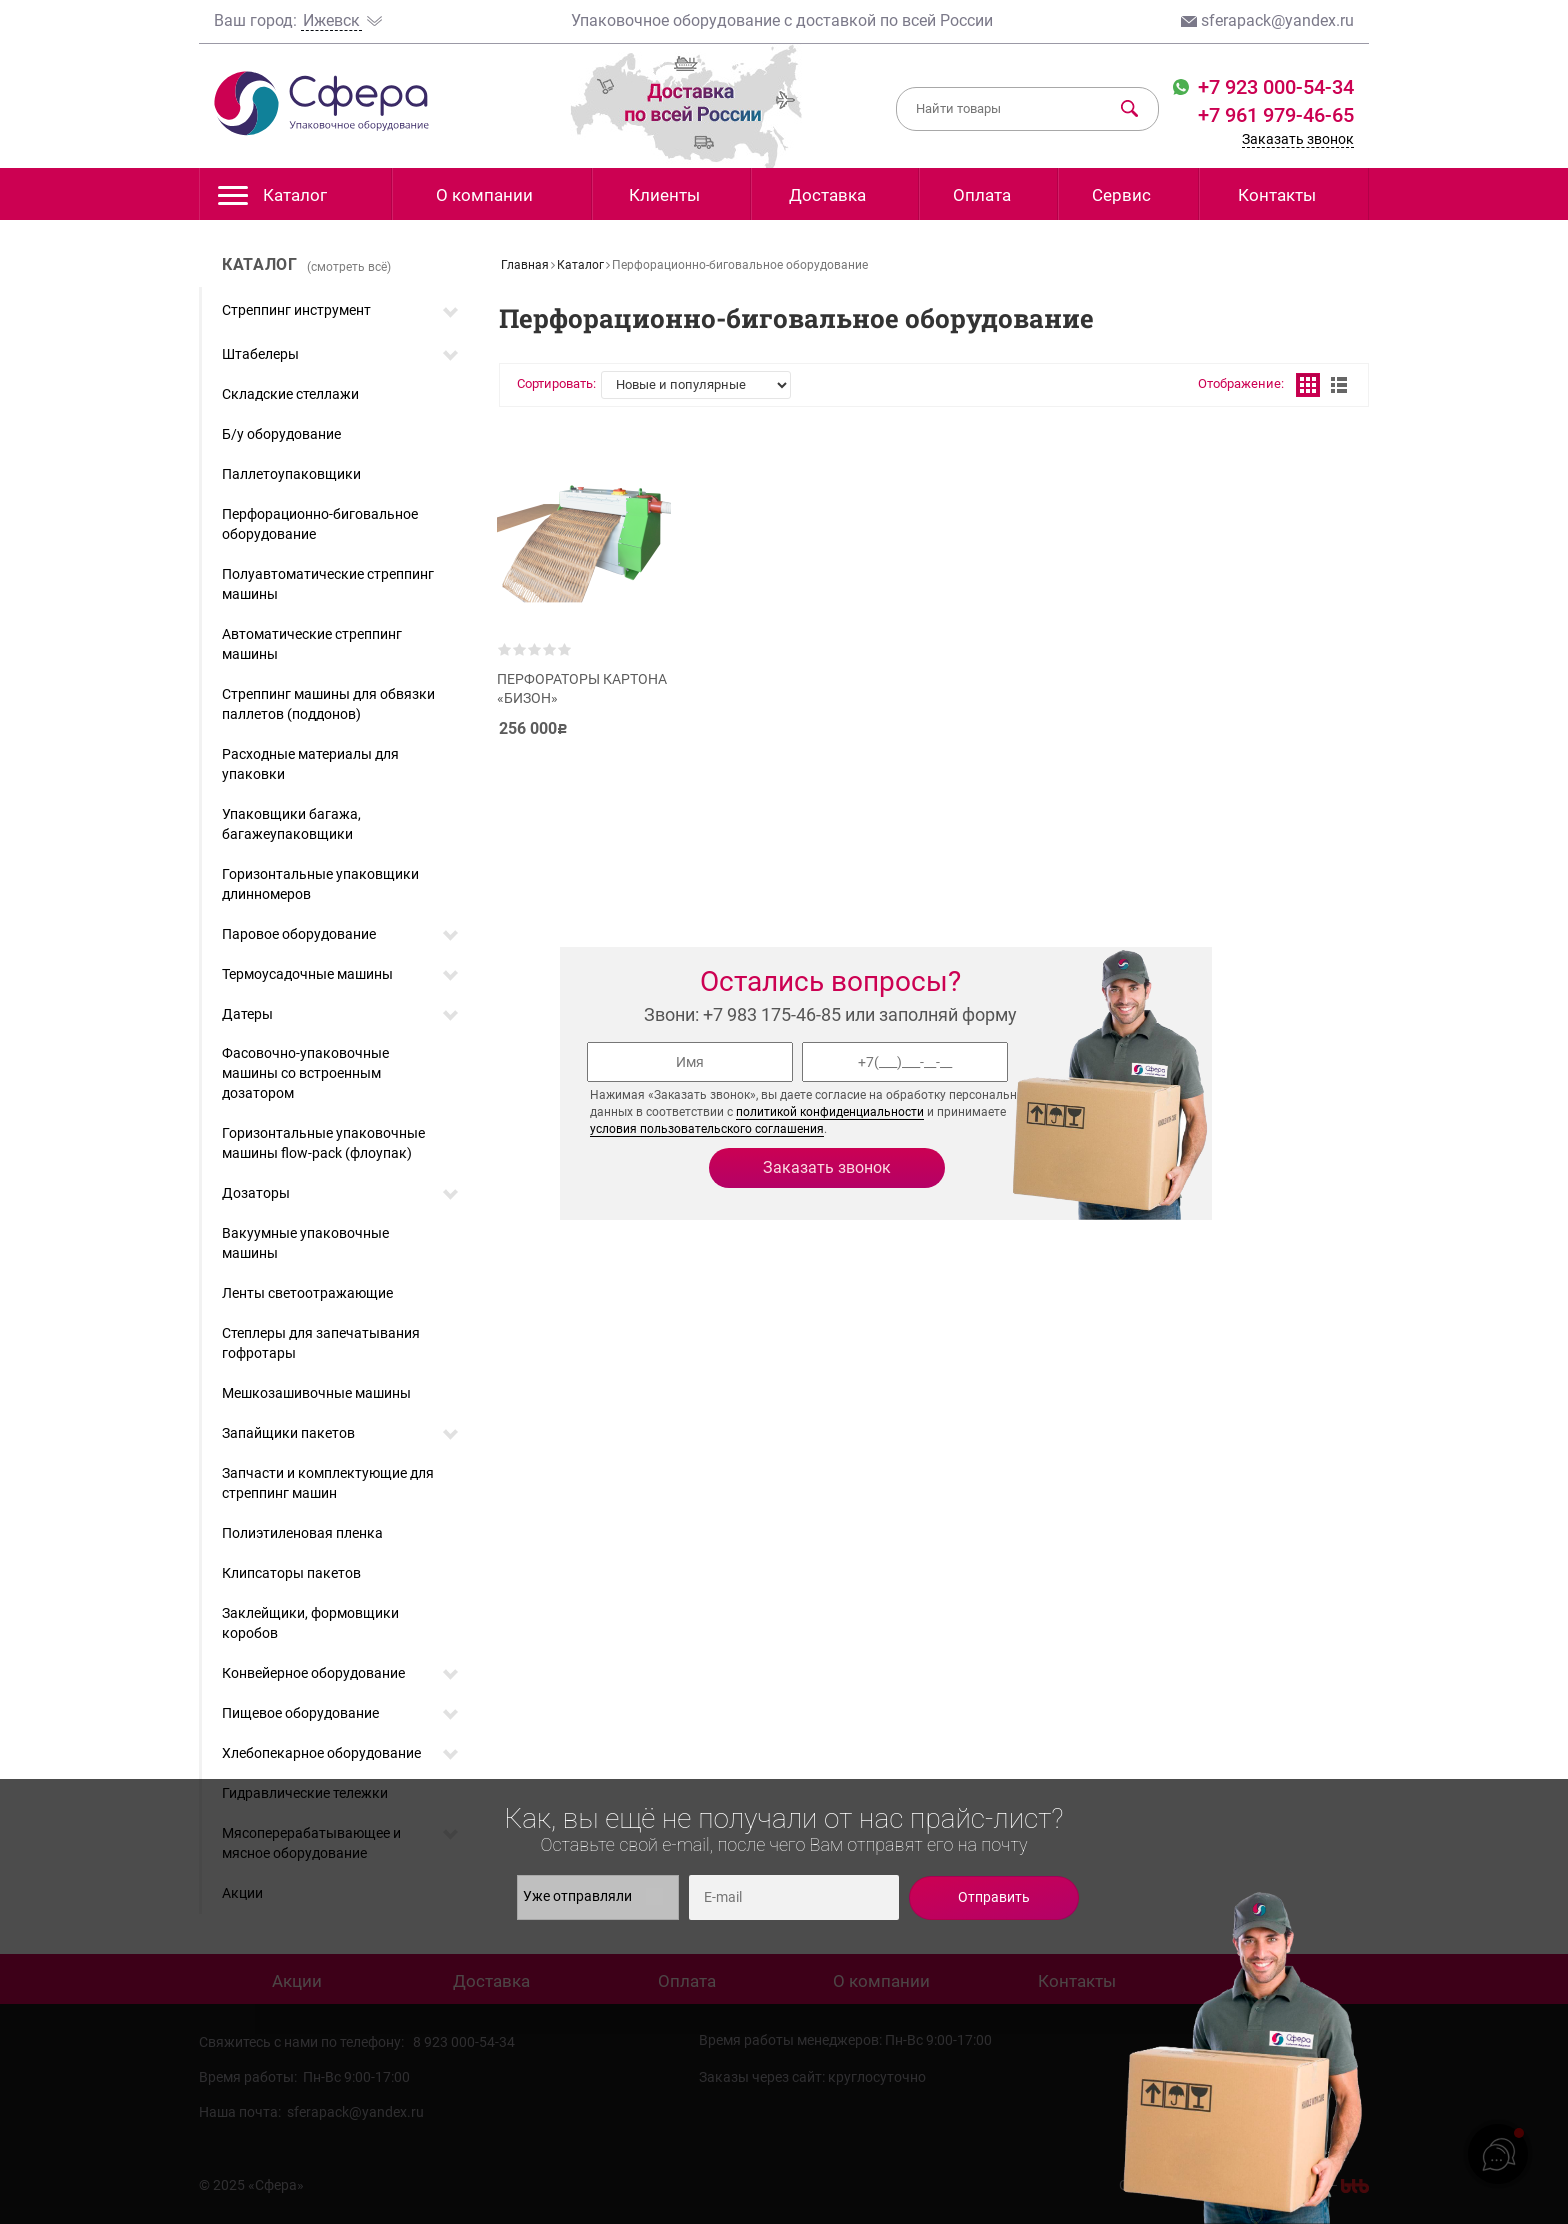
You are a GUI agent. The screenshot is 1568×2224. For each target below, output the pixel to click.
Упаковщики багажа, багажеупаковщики (291, 824)
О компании (484, 195)
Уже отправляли (593, 1896)
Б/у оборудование (281, 434)
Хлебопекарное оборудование (321, 1753)
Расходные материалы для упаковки (310, 764)
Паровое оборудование (299, 934)
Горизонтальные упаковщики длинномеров (320, 884)
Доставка (827, 195)
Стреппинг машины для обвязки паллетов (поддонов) (328, 704)
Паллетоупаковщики (291, 474)
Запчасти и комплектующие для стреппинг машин (328, 1483)
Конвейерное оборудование (313, 1673)
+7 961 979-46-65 (1276, 115)
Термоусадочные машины (307, 974)
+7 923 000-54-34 (1273, 87)
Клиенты (664, 195)
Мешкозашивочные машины (316, 1393)
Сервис (1121, 195)
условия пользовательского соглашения (707, 1129)
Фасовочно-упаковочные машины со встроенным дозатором (305, 1073)
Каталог (272, 200)
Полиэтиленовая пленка (302, 1533)
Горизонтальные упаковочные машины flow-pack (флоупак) (323, 1143)
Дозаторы (256, 1193)
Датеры (247, 1014)
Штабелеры (260, 354)
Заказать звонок (1298, 139)
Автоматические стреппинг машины (312, 644)
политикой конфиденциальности (830, 1112)
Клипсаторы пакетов (291, 1573)
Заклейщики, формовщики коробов (310, 1623)
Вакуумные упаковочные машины (305, 1243)
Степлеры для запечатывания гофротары (321, 1343)
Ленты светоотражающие (307, 1293)
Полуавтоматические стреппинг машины (328, 584)
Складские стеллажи (290, 394)
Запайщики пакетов (288, 1433)
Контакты (1277, 195)
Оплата (982, 195)
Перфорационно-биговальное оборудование (320, 524)
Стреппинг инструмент (296, 310)
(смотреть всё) (349, 267)
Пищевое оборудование (300, 1713)
